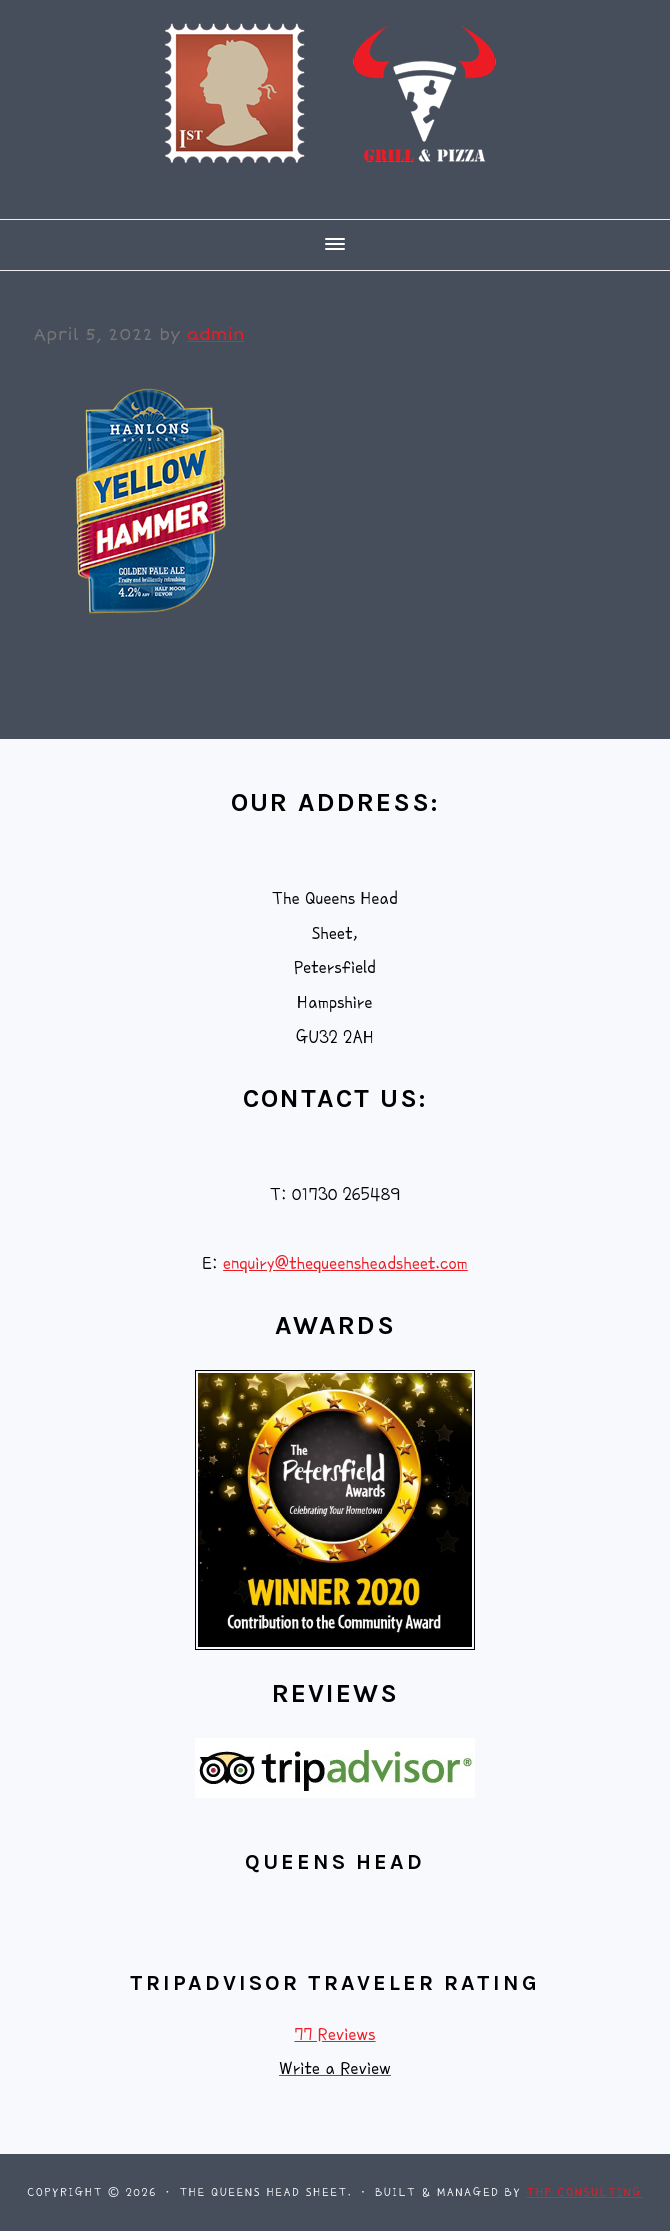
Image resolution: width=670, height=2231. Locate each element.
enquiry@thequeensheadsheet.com (345, 1263)
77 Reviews (334, 2034)
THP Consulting (585, 2192)
